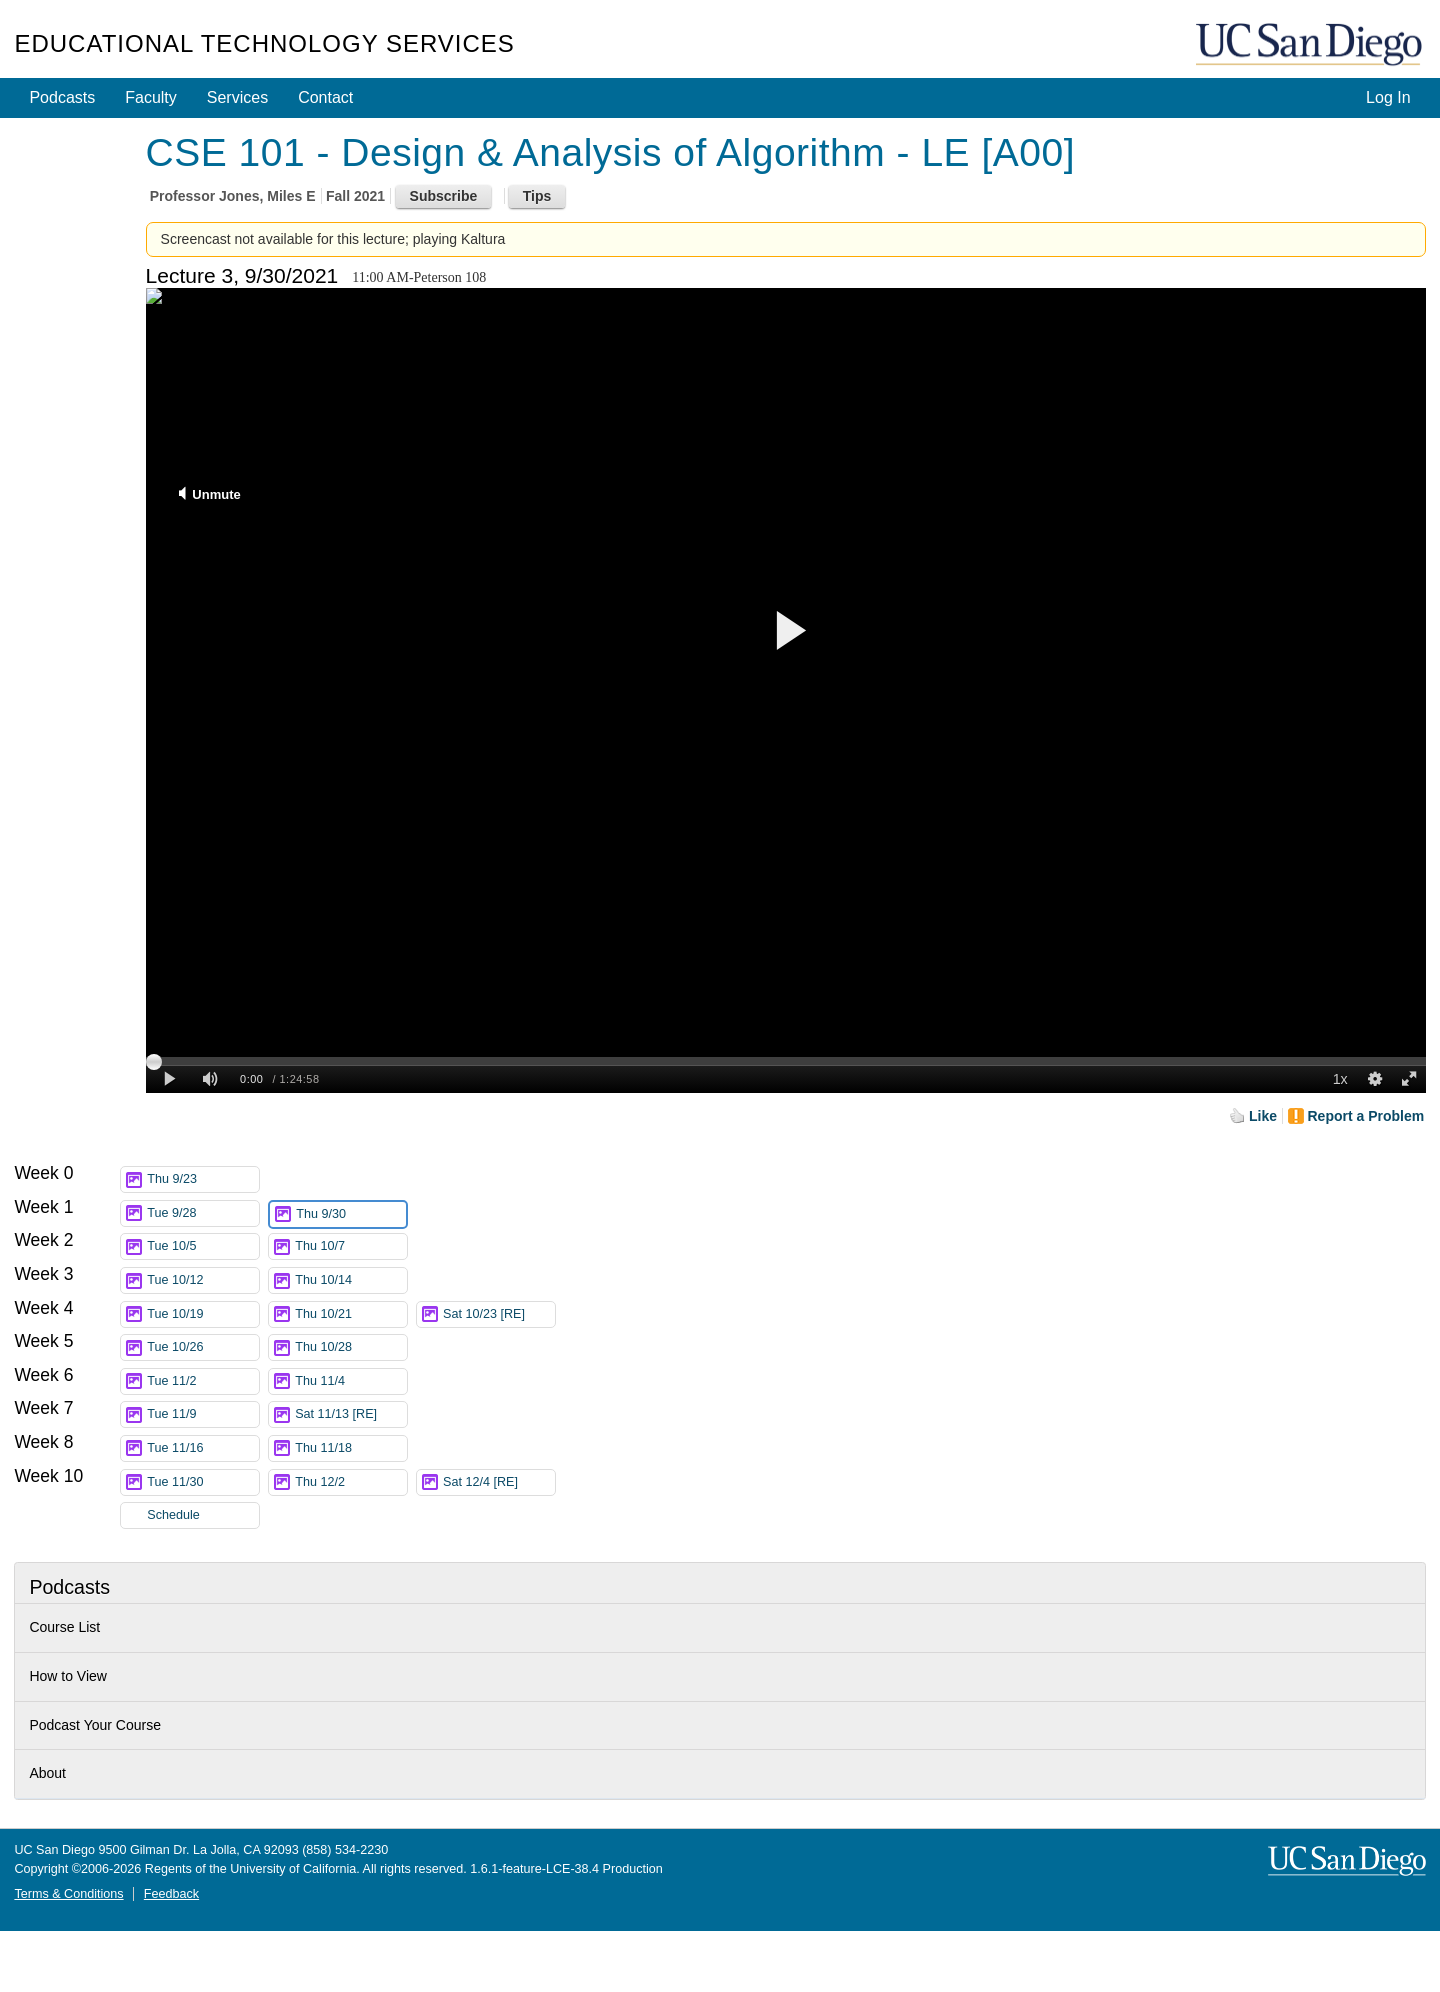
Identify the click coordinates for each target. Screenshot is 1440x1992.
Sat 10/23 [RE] (499, 1314)
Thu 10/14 (351, 1280)
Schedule (173, 1515)
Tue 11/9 (203, 1414)
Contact (325, 97)
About (47, 1773)
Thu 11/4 (351, 1381)
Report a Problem (1366, 1116)
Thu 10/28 (351, 1347)
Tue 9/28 (203, 1213)
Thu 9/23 (203, 1179)
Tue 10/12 (203, 1280)
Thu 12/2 (351, 1482)
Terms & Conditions (68, 1894)
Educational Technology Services (264, 43)
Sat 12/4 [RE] (499, 1482)
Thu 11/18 (351, 1448)
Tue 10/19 (203, 1314)
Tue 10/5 (203, 1246)
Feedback (171, 1894)
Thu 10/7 (351, 1246)
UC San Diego (1311, 45)
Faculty (151, 97)
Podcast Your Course (95, 1725)
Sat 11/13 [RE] (351, 1414)
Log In (1388, 97)
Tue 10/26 (203, 1347)
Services (237, 97)
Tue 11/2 (203, 1381)
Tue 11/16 (203, 1448)
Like (1263, 1116)
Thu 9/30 (351, 1214)
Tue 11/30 (203, 1482)
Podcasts (62, 97)
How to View (68, 1676)
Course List (64, 1627)
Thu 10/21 (351, 1314)
